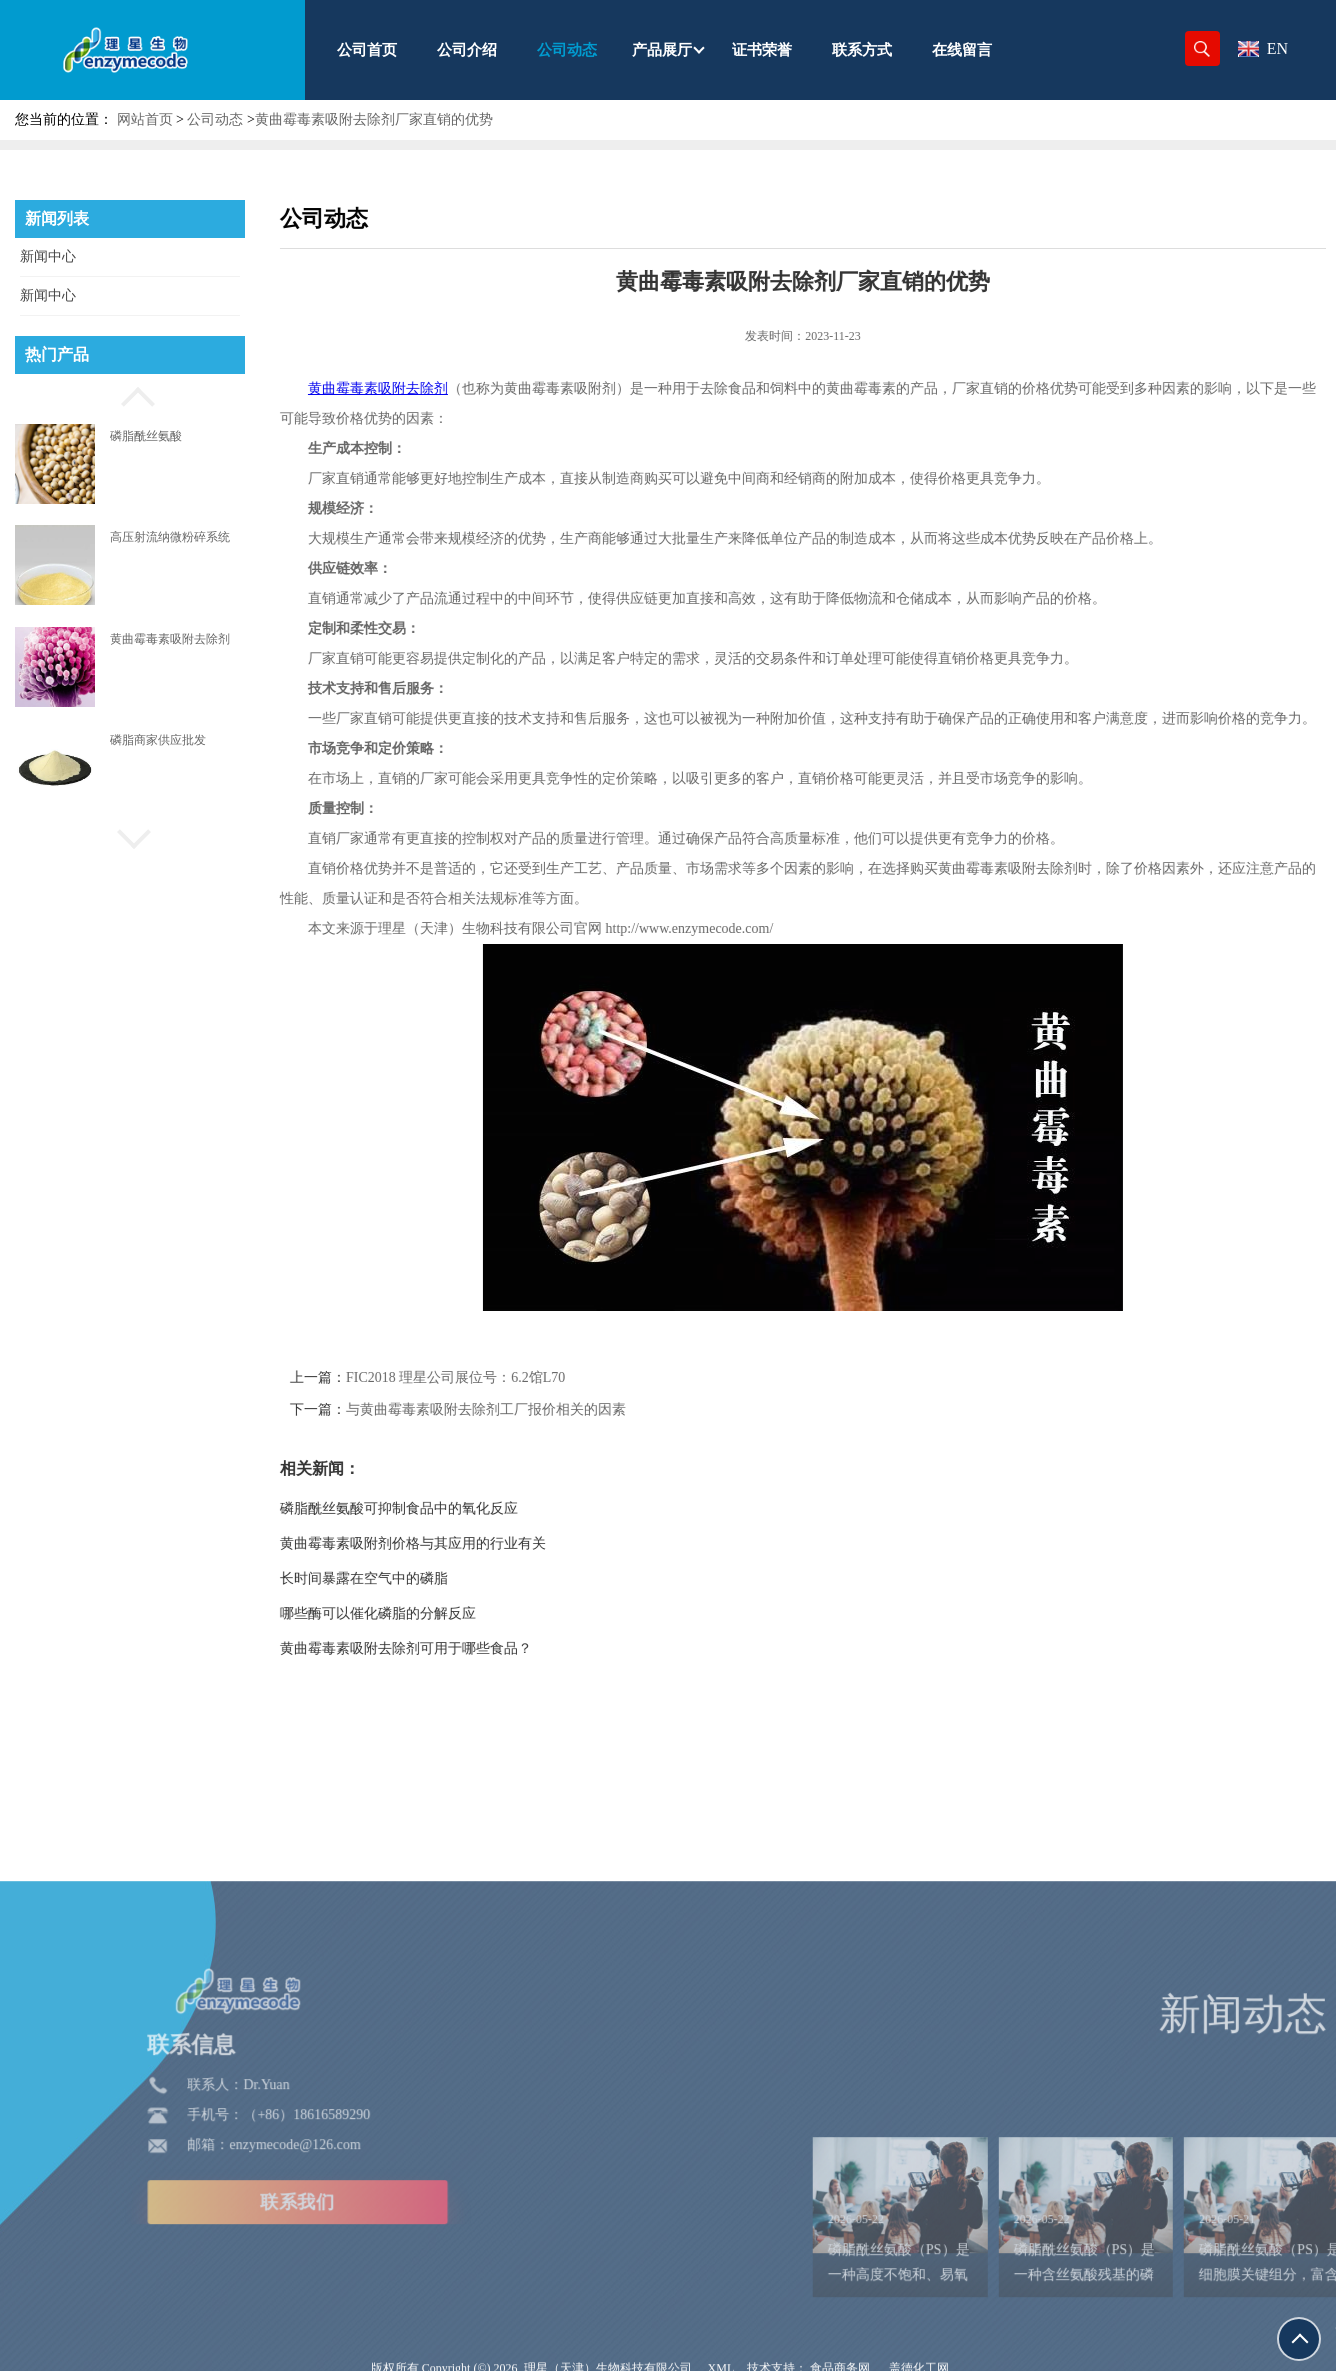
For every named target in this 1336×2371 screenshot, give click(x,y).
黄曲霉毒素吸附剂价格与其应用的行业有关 (465, 1543)
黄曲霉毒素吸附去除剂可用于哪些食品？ (458, 1648)
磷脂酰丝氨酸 (146, 436)
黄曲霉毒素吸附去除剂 (170, 639)
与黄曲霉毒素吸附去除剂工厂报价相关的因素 (538, 1409)
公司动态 (215, 119)
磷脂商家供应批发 (158, 740)
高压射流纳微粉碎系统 (170, 537)
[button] (130, 394)
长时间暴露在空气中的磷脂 (416, 1578)
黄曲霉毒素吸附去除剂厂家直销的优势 (374, 119)
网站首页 (145, 119)
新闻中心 (48, 256)
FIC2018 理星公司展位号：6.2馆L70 (507, 1377)
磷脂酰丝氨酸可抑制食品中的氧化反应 (451, 1508)
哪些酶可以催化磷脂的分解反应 (430, 1613)
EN (1263, 48)
